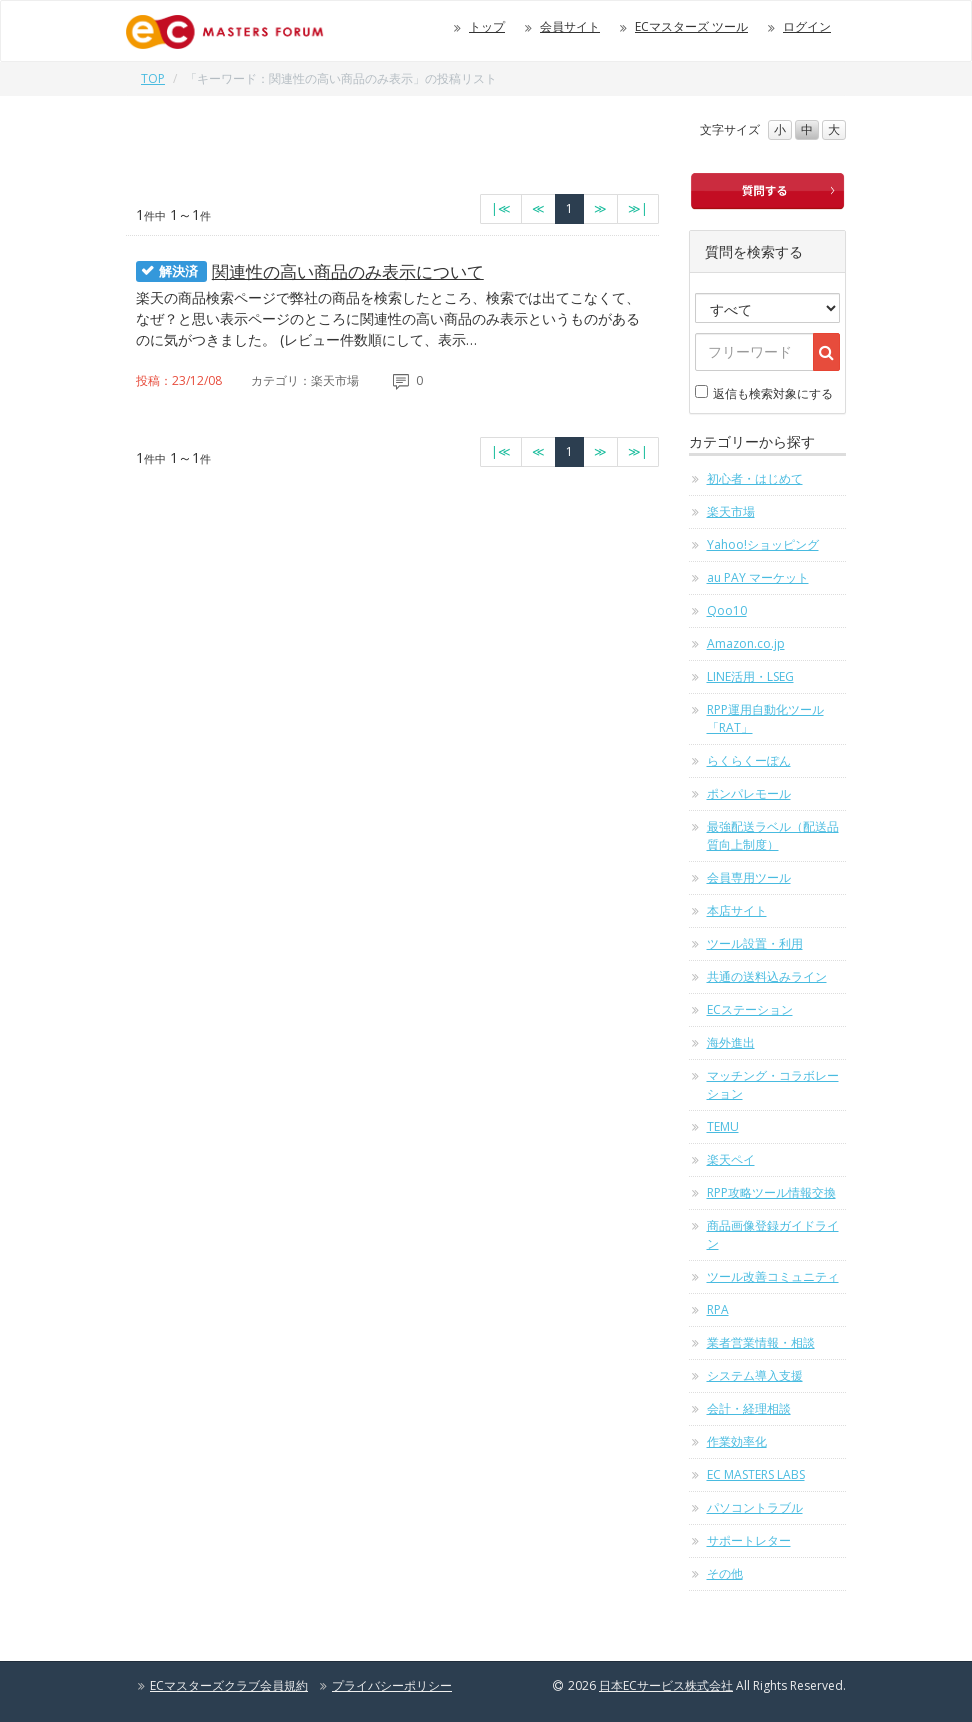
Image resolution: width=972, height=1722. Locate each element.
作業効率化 (737, 1441)
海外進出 (731, 1042)
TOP (153, 78)
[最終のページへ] (638, 209)
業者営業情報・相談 (761, 1342)
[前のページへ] (538, 209)
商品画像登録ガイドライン (773, 1234)
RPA (718, 1309)
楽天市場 (731, 511)
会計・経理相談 (749, 1408)
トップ (487, 26)
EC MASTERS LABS (756, 1474)
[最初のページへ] (501, 209)
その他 (725, 1573)
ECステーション (750, 1009)
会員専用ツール (749, 877)
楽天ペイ (731, 1159)
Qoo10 (727, 610)
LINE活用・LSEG (750, 676)
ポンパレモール (749, 793)
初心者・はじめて (755, 478)
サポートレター (749, 1540)
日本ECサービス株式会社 (666, 1685)
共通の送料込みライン (767, 976)
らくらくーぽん (749, 760)
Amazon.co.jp (746, 643)
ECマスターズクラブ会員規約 (229, 1685)
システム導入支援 (755, 1375)
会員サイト (570, 26)
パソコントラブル (755, 1507)
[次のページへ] (600, 209)
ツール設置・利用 (755, 943)
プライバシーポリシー (392, 1685)
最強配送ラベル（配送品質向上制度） (773, 835)
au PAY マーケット (758, 577)
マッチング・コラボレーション (773, 1084)
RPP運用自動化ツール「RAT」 (765, 718)
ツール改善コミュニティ (773, 1276)
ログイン (807, 26)
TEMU (723, 1126)
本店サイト (737, 910)
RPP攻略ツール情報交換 (771, 1192)
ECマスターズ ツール (691, 26)
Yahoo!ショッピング (763, 544)
